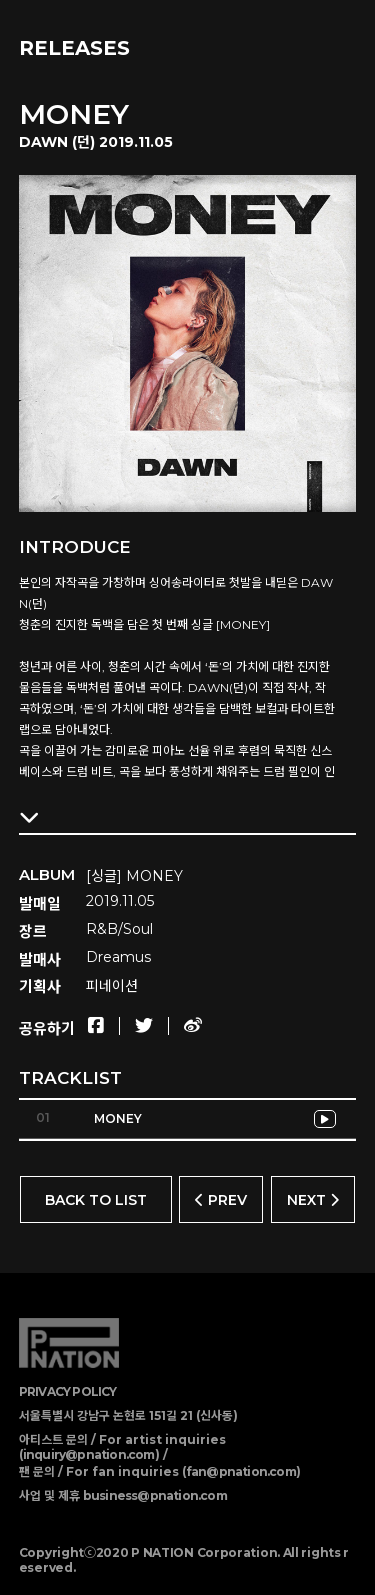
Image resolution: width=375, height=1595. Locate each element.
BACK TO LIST (96, 1200)
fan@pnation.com (241, 1471)
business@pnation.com (155, 1495)
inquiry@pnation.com (89, 1454)
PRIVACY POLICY (68, 1391)
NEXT (313, 1200)
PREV (221, 1200)
